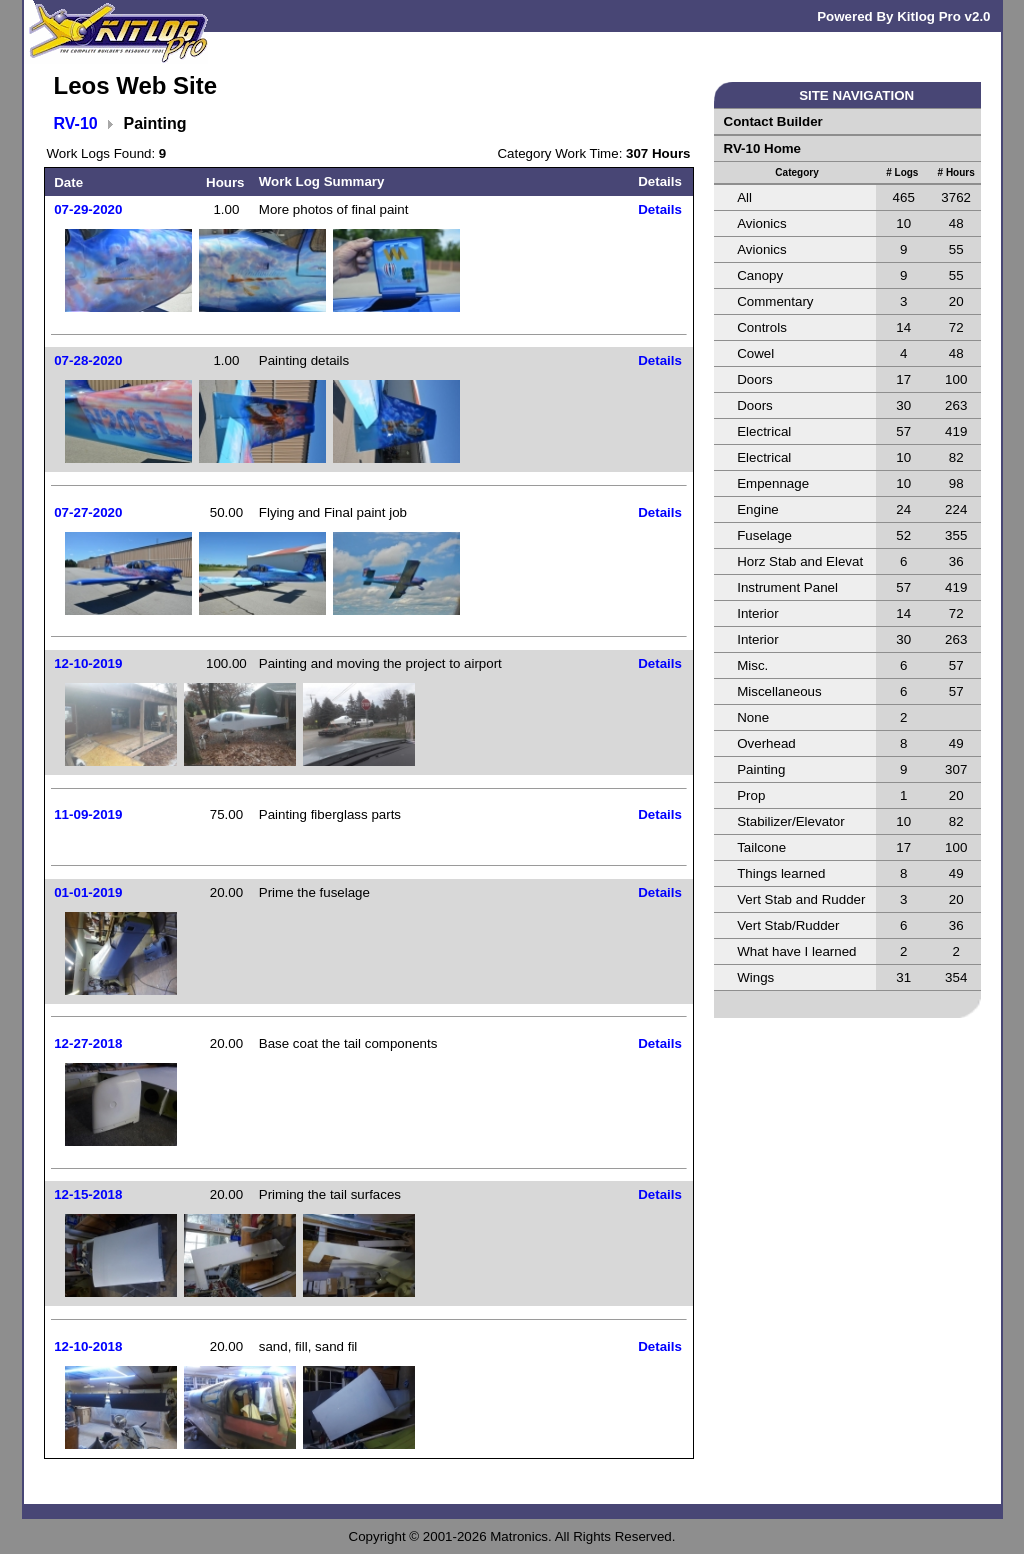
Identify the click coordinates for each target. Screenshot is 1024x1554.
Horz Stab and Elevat (800, 561)
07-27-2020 (88, 512)
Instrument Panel (787, 587)
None (753, 717)
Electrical (764, 431)
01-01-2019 (88, 892)
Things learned (781, 873)
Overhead (766, 743)
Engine (758, 509)
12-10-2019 (88, 663)
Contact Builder (773, 121)
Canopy (760, 275)
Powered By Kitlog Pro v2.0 (903, 16)
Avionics (761, 223)
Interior (757, 613)
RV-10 (76, 123)
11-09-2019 (88, 814)
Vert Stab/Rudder (788, 925)
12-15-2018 (88, 1194)
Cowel (755, 353)
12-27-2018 (88, 1043)
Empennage (773, 483)
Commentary (775, 301)
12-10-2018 (88, 1346)
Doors (755, 379)
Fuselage (764, 535)
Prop (751, 795)
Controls (762, 327)
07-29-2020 (88, 209)
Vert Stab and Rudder (801, 899)
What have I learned (796, 951)
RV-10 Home (763, 148)
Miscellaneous (779, 691)
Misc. (752, 665)
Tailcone (761, 847)
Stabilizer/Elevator (790, 821)
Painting (761, 769)
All (744, 197)
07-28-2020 (88, 360)
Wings (755, 977)
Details (660, 209)
